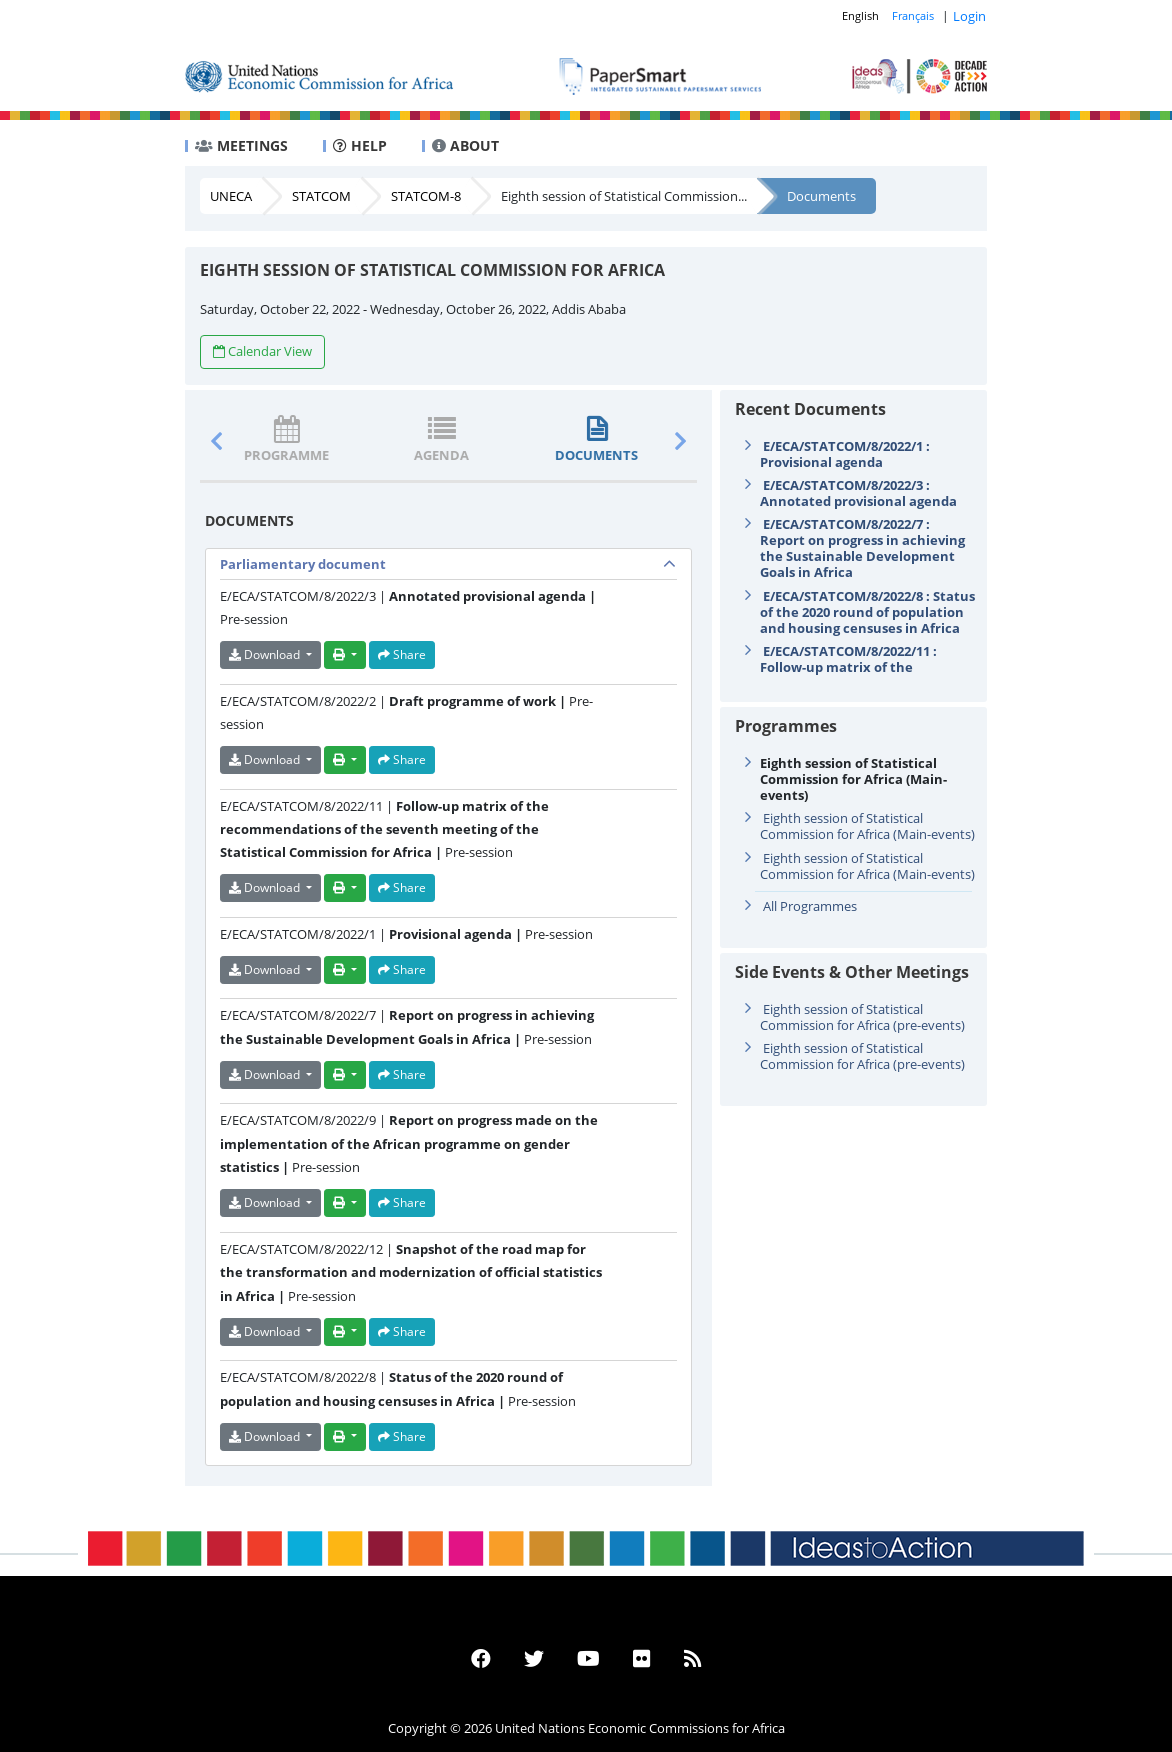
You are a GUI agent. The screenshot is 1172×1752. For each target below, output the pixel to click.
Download (266, 654)
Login (969, 16)
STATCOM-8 (426, 196)
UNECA (231, 196)
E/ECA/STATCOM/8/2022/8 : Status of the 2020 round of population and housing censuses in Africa (867, 612)
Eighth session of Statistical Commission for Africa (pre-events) (862, 1017)
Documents (821, 196)
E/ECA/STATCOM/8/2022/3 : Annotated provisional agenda (858, 493)
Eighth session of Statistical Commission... (624, 196)
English (860, 15)
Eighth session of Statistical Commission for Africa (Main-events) (867, 826)
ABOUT (465, 145)
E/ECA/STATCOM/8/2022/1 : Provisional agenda (845, 454)
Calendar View (262, 351)
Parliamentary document (303, 564)
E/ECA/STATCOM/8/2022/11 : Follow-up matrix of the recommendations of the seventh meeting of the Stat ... (859, 675)
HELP (360, 145)
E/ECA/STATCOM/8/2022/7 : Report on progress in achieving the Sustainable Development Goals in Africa (862, 548)
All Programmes (810, 906)
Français (913, 15)
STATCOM (321, 196)
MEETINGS (241, 145)
